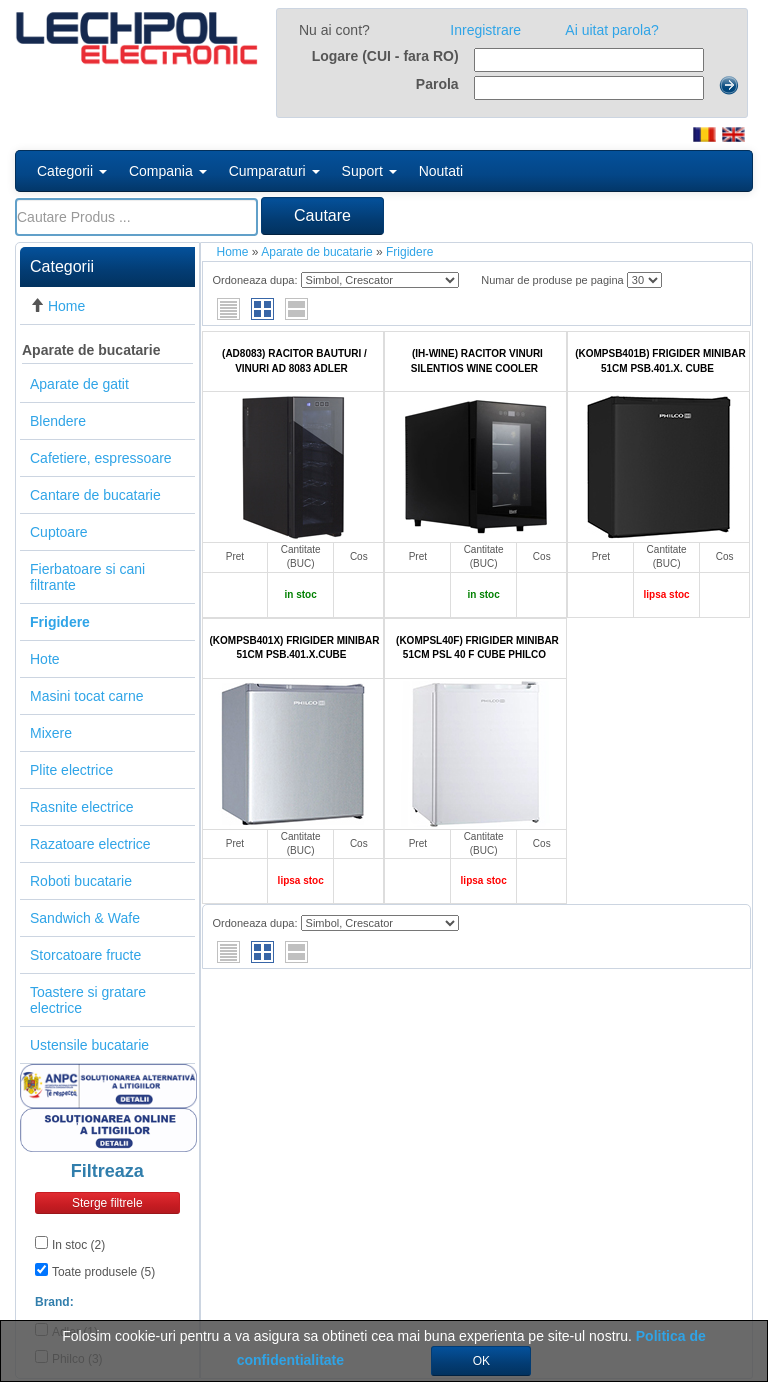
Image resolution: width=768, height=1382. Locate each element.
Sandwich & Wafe (85, 918)
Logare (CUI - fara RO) (385, 56)
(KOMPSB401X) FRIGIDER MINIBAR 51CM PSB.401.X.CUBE (294, 647)
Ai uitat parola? (611, 30)
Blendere (58, 421)
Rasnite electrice (82, 807)
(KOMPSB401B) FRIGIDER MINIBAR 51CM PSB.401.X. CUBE (660, 360)
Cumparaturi (274, 171)
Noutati (441, 171)
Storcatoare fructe (85, 955)
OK (481, 1361)
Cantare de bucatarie (95, 495)
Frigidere (409, 252)
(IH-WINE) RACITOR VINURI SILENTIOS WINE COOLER (477, 360)
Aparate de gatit (79, 384)
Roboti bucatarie (81, 881)
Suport (369, 171)
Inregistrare (485, 30)
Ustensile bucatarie (89, 1045)
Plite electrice (71, 770)
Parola (437, 84)
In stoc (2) (78, 1245)
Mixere (51, 733)
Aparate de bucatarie (91, 350)
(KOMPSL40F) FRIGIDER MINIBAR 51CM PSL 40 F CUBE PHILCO (477, 647)
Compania (168, 171)
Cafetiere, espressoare (101, 458)
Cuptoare (59, 532)
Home (66, 306)
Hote (45, 659)
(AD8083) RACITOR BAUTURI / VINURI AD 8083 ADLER (294, 360)
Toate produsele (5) (103, 1272)
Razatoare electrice (90, 844)
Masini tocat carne (87, 696)
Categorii (72, 171)
